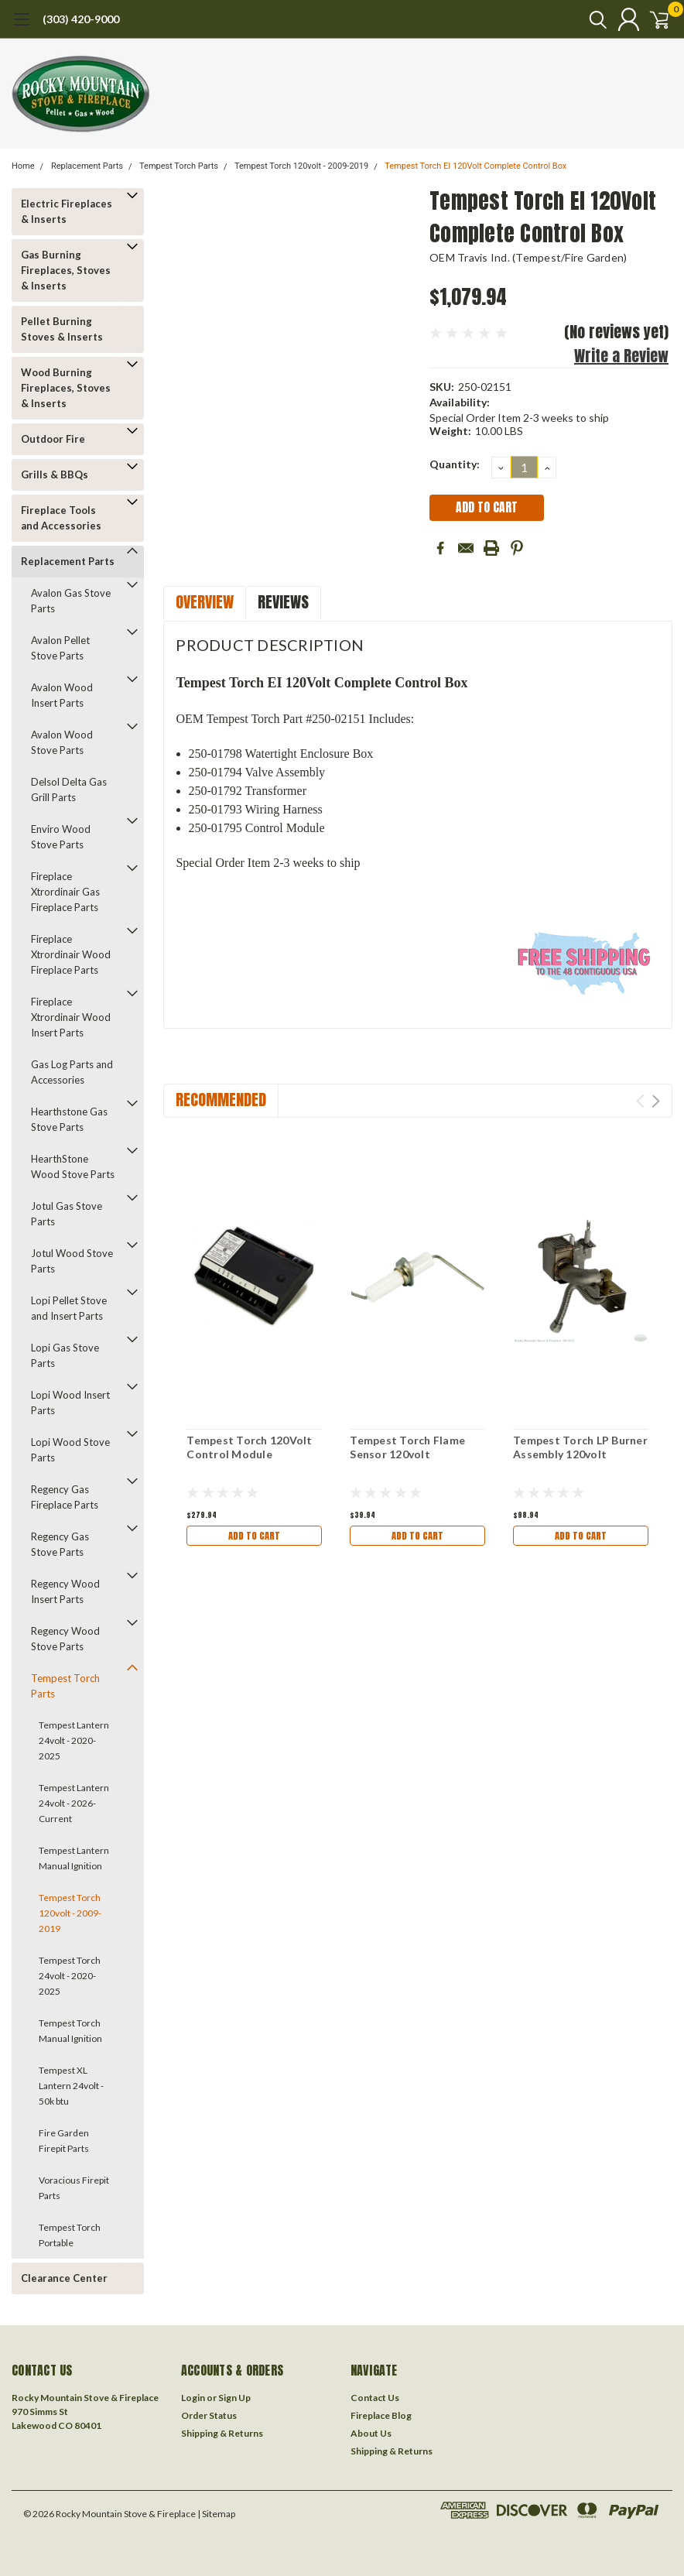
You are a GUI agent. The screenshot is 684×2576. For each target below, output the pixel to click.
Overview (205, 602)
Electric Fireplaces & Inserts (66, 211)
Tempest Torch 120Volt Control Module (249, 1447)
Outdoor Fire (53, 439)
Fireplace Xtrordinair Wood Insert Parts (71, 1017)
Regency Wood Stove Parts (65, 1639)
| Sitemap (216, 2513)
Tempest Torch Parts (178, 166)
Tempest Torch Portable (70, 2235)
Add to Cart (254, 1535)
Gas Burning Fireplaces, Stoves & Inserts (66, 270)
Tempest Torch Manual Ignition (70, 2030)
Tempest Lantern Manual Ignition (74, 1858)
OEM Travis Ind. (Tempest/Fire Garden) (528, 257)
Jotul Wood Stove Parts (72, 1261)
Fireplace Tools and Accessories (61, 518)
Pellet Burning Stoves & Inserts (62, 329)
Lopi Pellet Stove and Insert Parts (69, 1308)
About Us (371, 2433)
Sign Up (234, 2397)
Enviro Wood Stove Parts (61, 837)
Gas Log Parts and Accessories (72, 1072)
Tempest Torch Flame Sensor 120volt (407, 1447)
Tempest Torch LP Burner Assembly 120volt (580, 1447)
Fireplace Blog (381, 2415)
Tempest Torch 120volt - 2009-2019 (301, 166)
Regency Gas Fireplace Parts (64, 1497)
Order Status (209, 2415)
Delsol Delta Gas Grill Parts (69, 789)
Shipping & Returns (222, 2433)
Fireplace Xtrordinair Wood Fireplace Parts (71, 954)
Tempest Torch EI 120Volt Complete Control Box (475, 166)
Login (193, 2397)
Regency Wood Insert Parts (65, 1591)
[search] (581, 19)
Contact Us (375, 2397)
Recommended (221, 1100)
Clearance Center (64, 2278)
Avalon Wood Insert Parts (62, 695)
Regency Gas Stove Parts (60, 1544)
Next (656, 1101)
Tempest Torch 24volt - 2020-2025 (70, 1975)
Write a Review (621, 356)
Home (23, 166)
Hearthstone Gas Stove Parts (69, 1119)
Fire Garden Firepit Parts (64, 2140)
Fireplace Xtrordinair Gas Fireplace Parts (65, 891)
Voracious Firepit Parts (74, 2187)
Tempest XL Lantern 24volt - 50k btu (71, 2085)
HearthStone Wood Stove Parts (73, 1166)
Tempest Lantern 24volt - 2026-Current (74, 1803)
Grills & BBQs (54, 474)
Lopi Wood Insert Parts (70, 1402)
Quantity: (454, 464)
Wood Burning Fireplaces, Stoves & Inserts (66, 387)
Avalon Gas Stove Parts (71, 601)
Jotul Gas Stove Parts (66, 1214)
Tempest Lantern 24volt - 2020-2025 (74, 1740)
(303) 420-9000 (81, 19)
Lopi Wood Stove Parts (70, 1450)
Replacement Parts (87, 166)
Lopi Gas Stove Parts (65, 1355)
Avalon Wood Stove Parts (62, 742)
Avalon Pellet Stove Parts (60, 648)
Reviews (283, 602)
